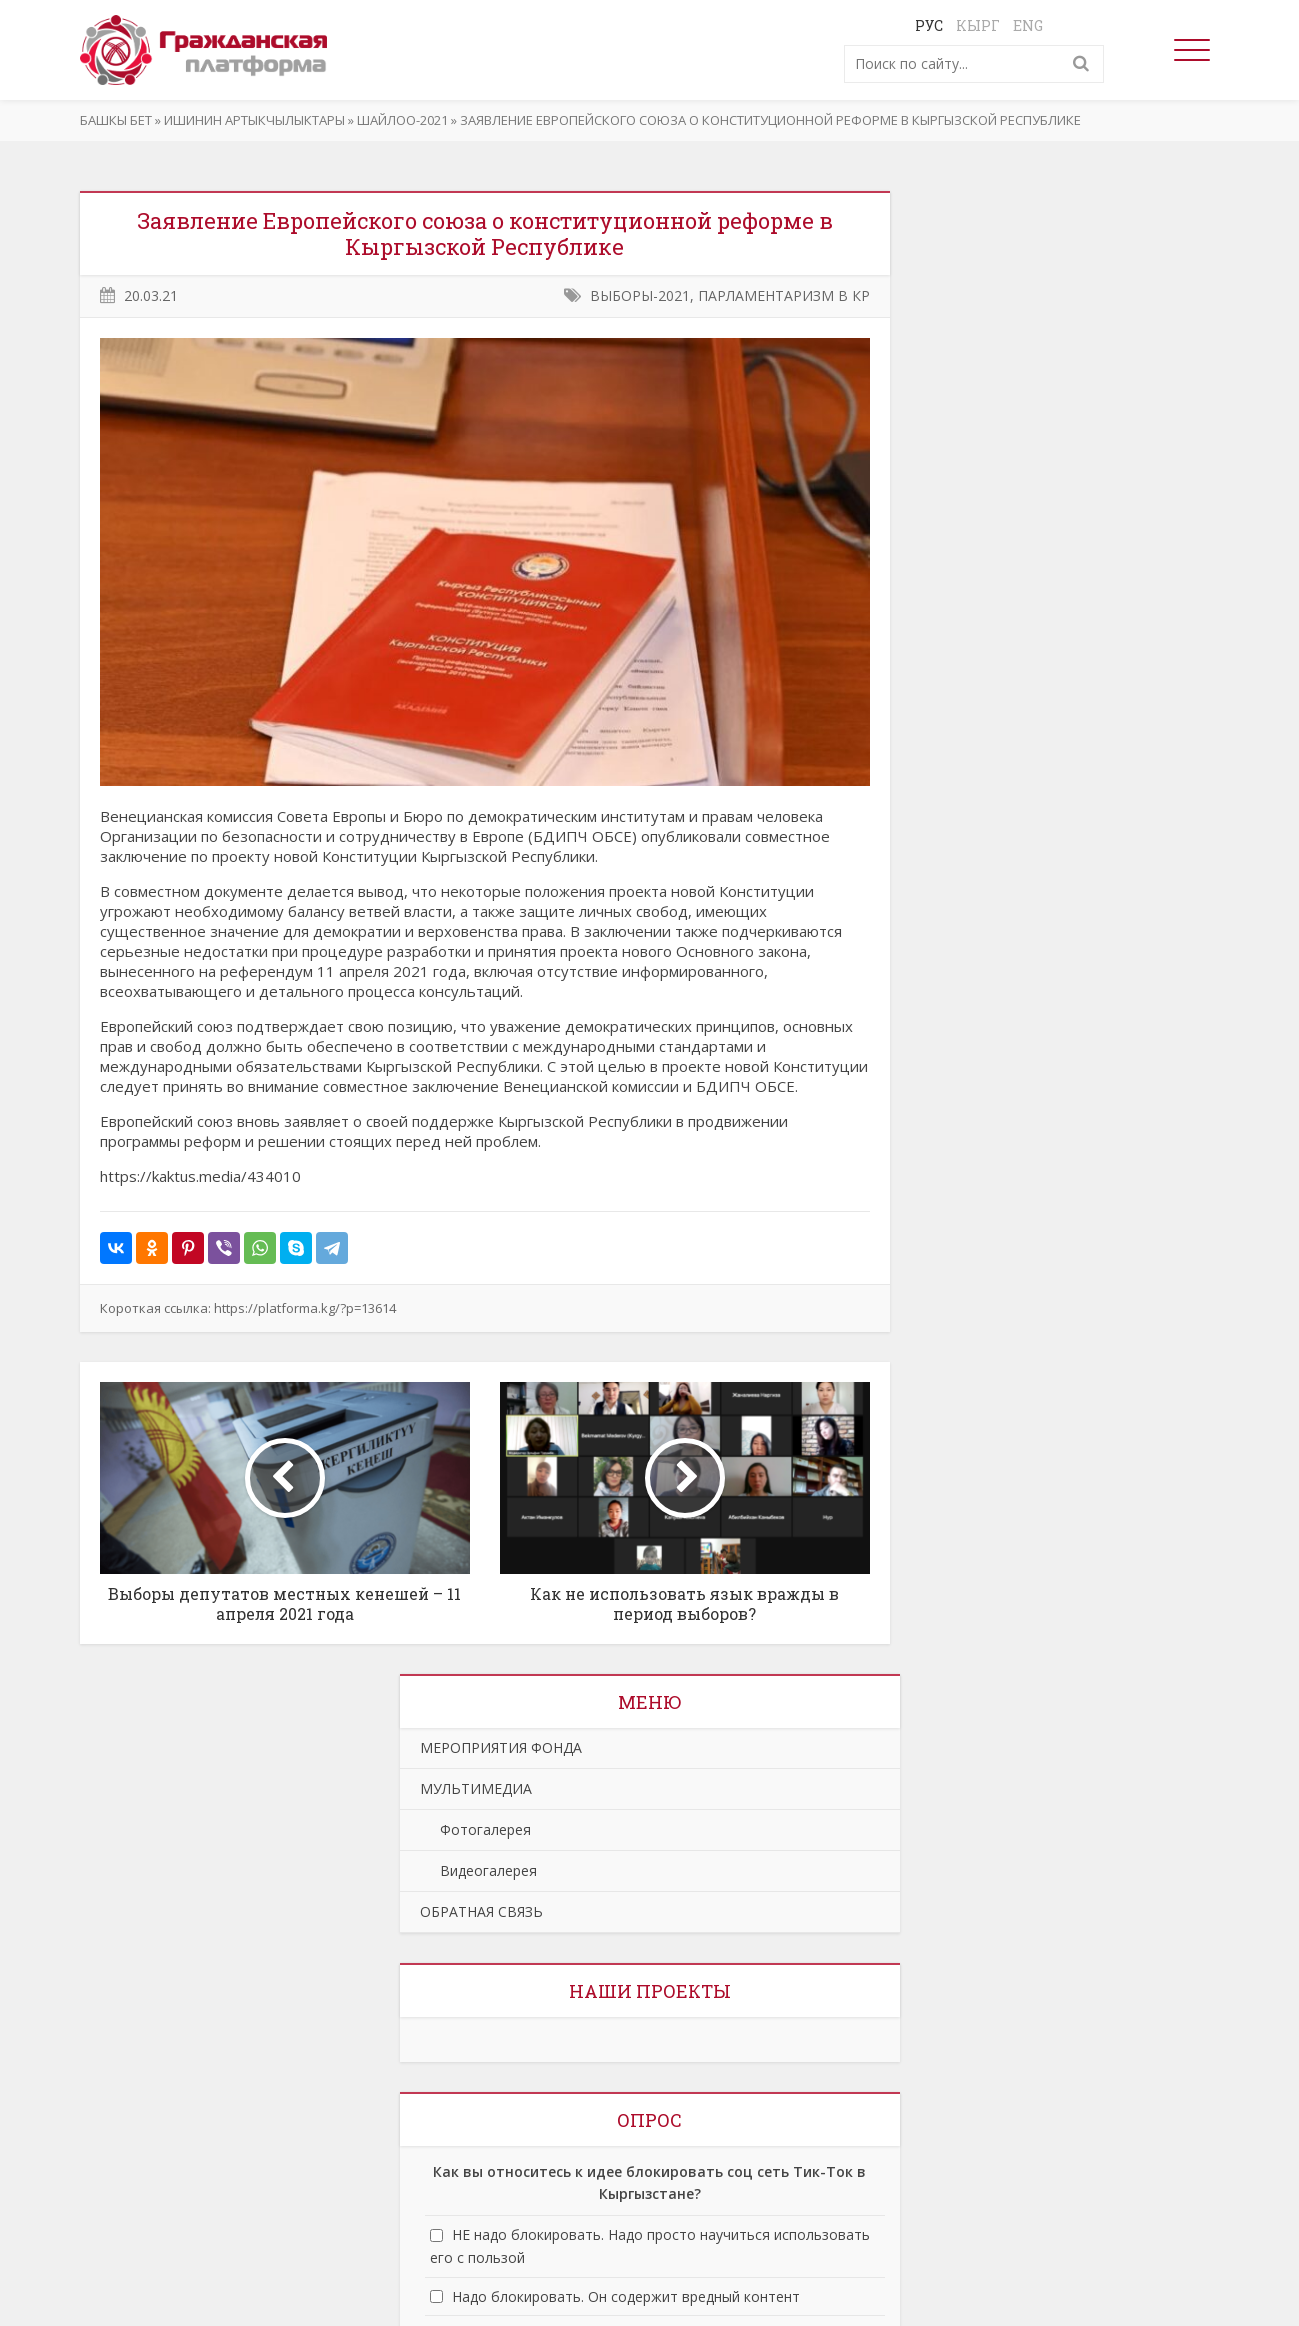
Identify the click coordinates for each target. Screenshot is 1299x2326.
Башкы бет (116, 120)
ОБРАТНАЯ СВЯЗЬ (481, 1911)
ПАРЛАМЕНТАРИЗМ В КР (784, 295)
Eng (1028, 25)
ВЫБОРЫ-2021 (640, 295)
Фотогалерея (475, 1829)
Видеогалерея (478, 1870)
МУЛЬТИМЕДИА (476, 1788)
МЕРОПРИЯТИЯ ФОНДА (501, 1747)
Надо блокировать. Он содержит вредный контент (626, 2296)
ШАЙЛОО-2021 (402, 120)
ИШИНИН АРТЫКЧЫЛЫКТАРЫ (254, 120)
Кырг (978, 25)
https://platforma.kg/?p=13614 (305, 1308)
